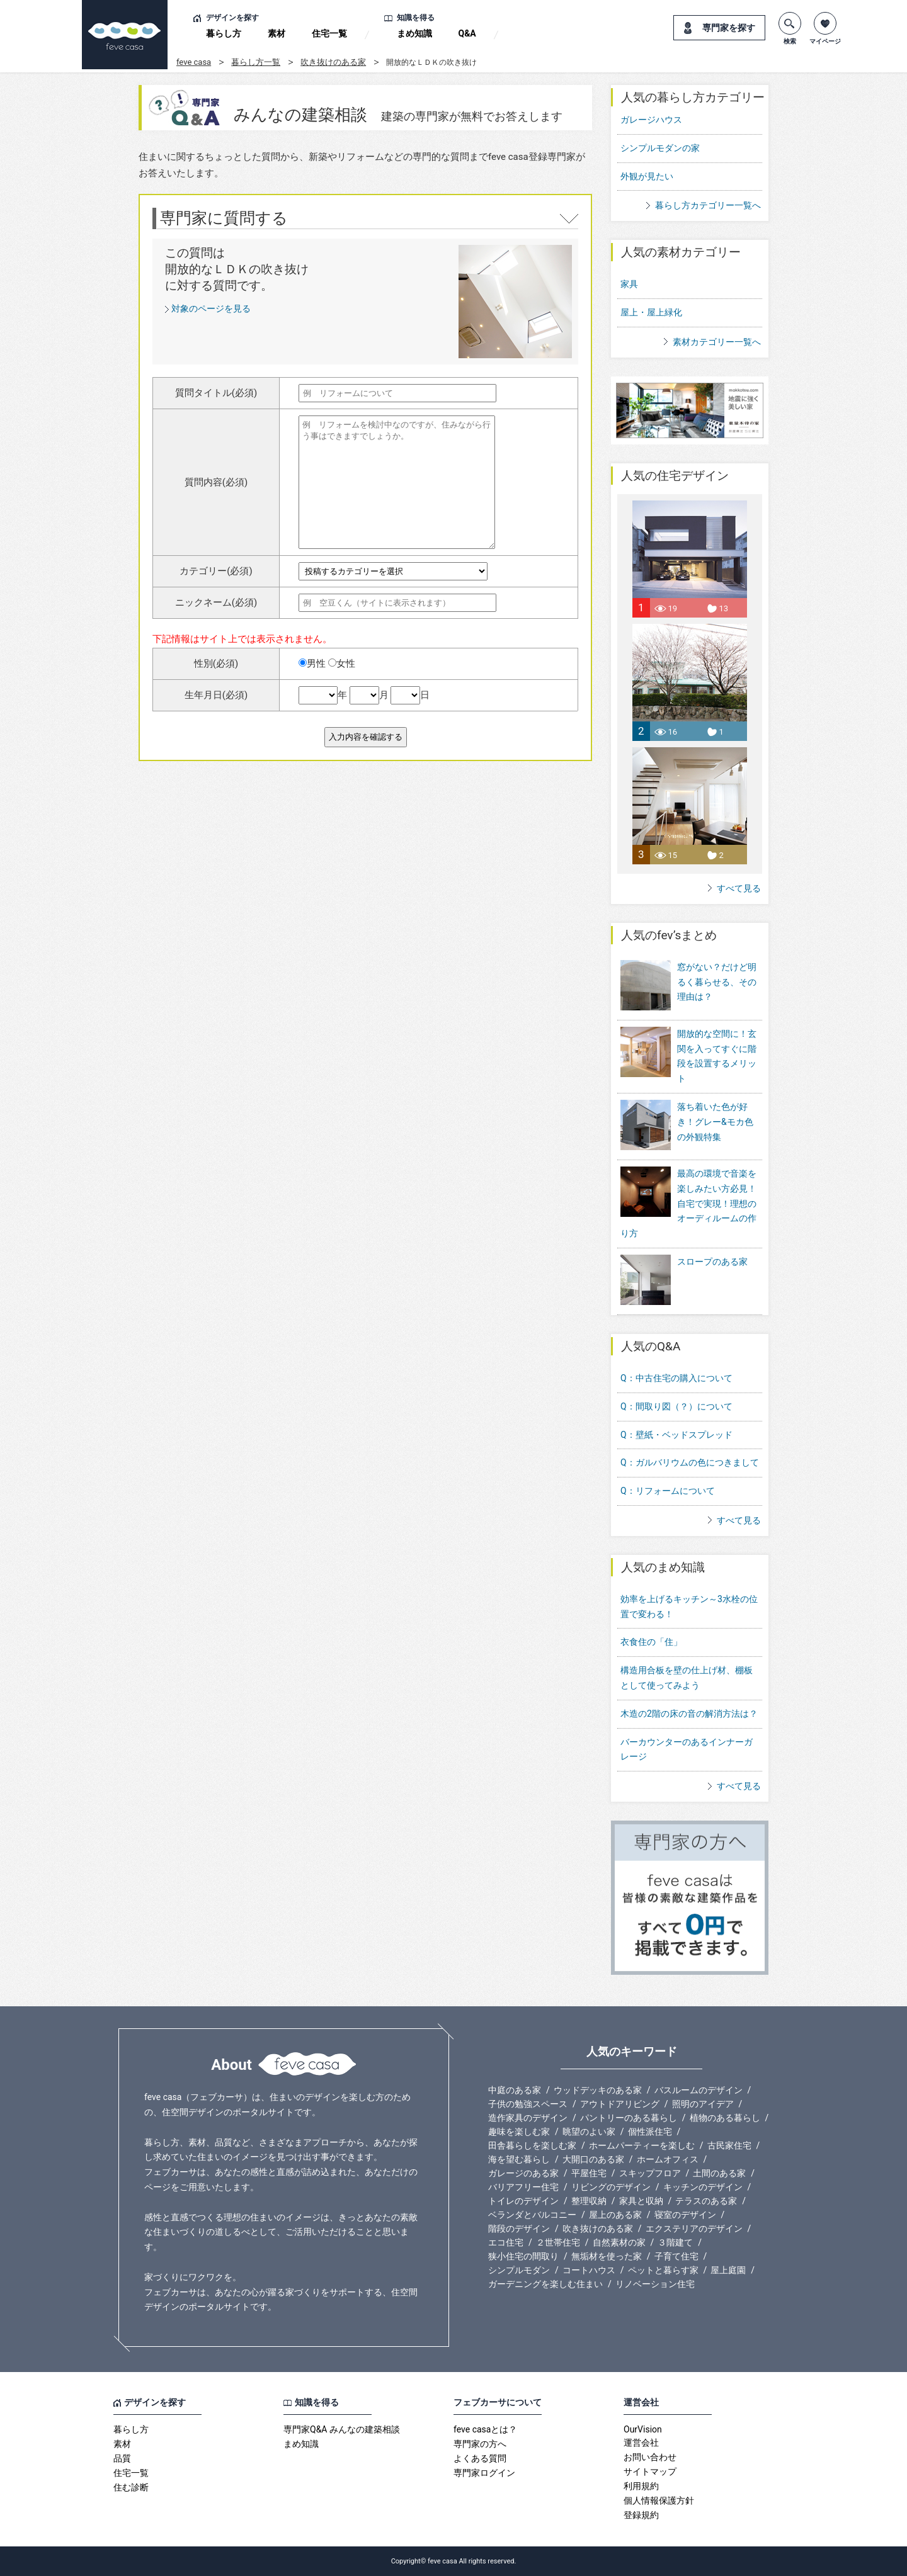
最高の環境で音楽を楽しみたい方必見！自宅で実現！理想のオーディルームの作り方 (688, 1203)
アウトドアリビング (619, 2104)
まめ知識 (414, 33)
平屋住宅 (589, 2173)
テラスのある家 (706, 2201)
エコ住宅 (505, 2242)
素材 (276, 33)
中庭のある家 (514, 2090)
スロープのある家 (684, 1281)
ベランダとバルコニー (532, 2215)
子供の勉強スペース (528, 2104)
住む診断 (131, 2487)
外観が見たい (646, 176)
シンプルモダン (519, 2270)
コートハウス (588, 2270)
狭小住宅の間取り (523, 2256)
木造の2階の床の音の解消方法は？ (689, 1714)
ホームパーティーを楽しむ (642, 2145)
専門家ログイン (484, 2473)
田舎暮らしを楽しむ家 (532, 2145)
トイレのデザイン (523, 2201)
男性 (312, 663)
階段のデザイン (519, 2228)
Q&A (467, 33)
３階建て (675, 2242)
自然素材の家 (619, 2242)
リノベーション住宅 (655, 2284)
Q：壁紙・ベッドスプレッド (676, 1435)
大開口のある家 (593, 2159)
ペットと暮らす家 (663, 2270)
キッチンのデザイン (703, 2187)
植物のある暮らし (725, 2118)
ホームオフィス (668, 2159)
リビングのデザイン (611, 2187)
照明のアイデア (703, 2104)
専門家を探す (728, 28)
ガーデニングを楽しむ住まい (545, 2284)
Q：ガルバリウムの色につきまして (689, 1462)
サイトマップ (650, 2471)
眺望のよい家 (588, 2132)
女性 (341, 663)
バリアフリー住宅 (523, 2187)
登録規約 (641, 2515)
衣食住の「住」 (651, 1642)
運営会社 (641, 2443)
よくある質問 (480, 2458)
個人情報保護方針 (659, 2500)
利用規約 (641, 2486)
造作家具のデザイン (528, 2118)
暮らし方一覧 (255, 62)
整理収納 (589, 2201)
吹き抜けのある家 (333, 62)
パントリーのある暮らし (628, 2118)
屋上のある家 (615, 2215)
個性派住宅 (650, 2132)
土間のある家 (719, 2173)
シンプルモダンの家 (660, 148)
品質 (122, 2458)
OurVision (643, 2429)
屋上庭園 (728, 2270)
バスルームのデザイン (698, 2090)
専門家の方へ (480, 2444)
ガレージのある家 (523, 2173)
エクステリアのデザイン (694, 2228)
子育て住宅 (676, 2256)
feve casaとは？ (485, 2429)
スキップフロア (650, 2173)
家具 (629, 284)
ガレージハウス (651, 120)
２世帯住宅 (558, 2242)
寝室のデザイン (685, 2215)
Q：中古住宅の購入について (676, 1378)
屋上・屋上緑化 (651, 312)
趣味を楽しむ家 (519, 2132)
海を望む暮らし (519, 2159)
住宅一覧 (329, 33)
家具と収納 (641, 2201)
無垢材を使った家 (606, 2256)
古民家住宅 (729, 2145)
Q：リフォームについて (667, 1491)
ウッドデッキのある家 (598, 2090)
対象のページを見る (211, 308)
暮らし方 (223, 33)
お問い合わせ (650, 2457)
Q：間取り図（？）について (676, 1406)
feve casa (193, 62)
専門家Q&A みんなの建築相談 (341, 2429)
